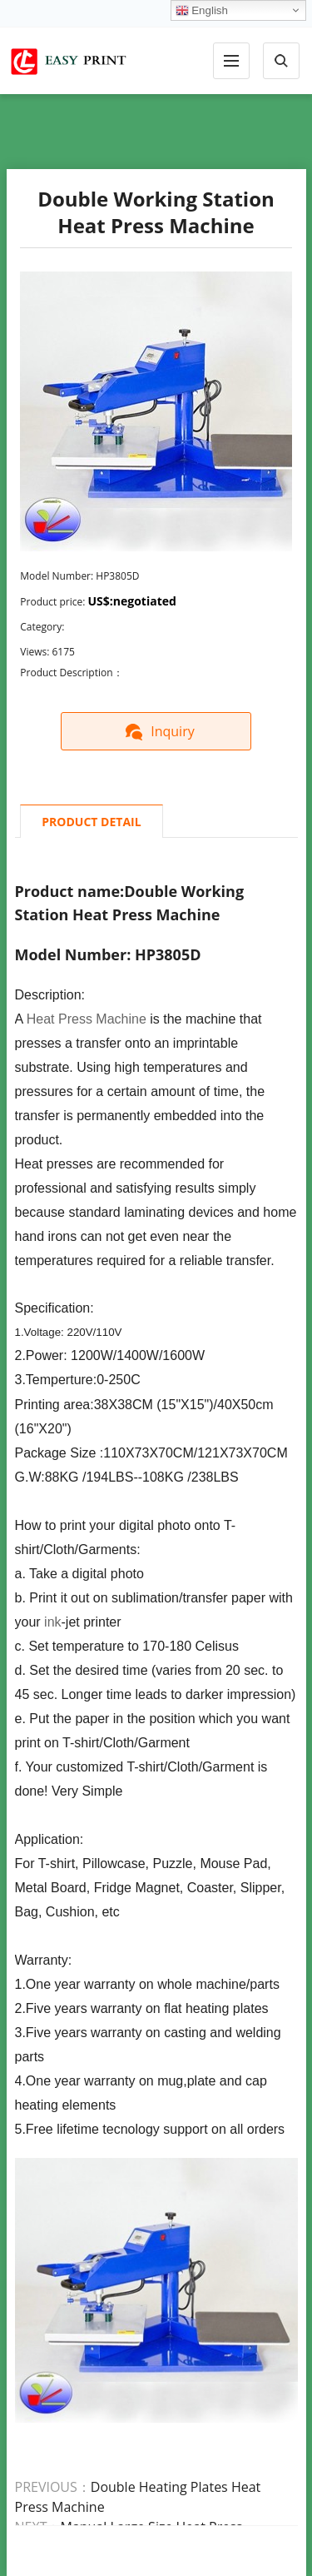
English (202, 10)
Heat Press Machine (86, 1019)
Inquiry (155, 731)
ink (52, 1622)
